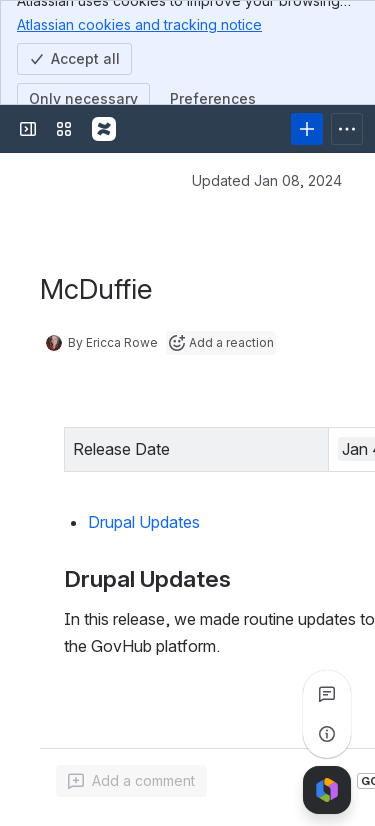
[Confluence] (104, 129)
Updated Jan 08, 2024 (267, 180)
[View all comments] (327, 694)
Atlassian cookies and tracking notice (139, 24)
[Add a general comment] (131, 781)
